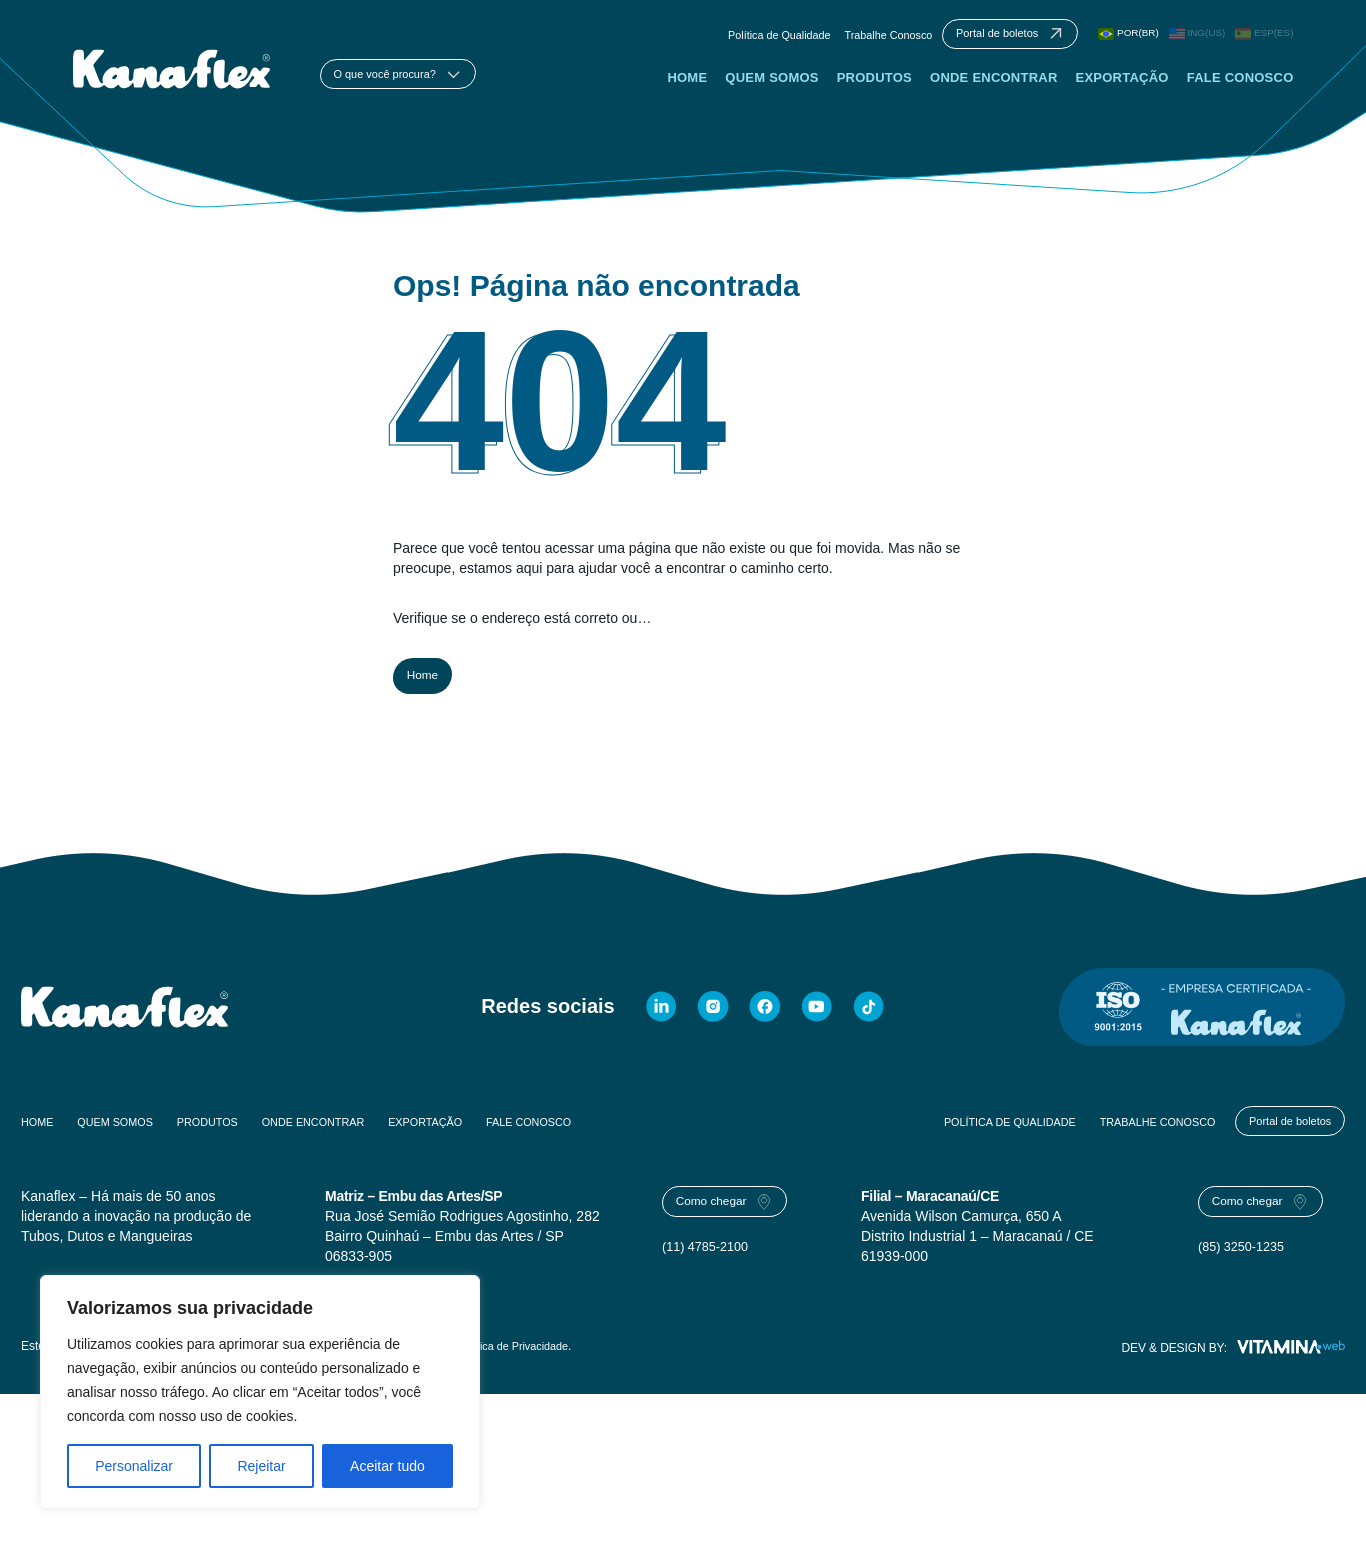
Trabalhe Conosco (848, 38)
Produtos (874, 89)
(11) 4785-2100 (710, 1279)
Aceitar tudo (387, 1466)
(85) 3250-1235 (1246, 1279)
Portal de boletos (1280, 1142)
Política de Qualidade (728, 38)
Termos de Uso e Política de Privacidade (482, 1371)
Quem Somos (771, 89)
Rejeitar (261, 1466)
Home (686, 89)
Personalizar (134, 1466)
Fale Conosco (1239, 89)
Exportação (1121, 89)
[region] (260, 1392)
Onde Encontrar (993, 89)
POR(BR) (1116, 36)
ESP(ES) (1261, 36)
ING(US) (1189, 36)
